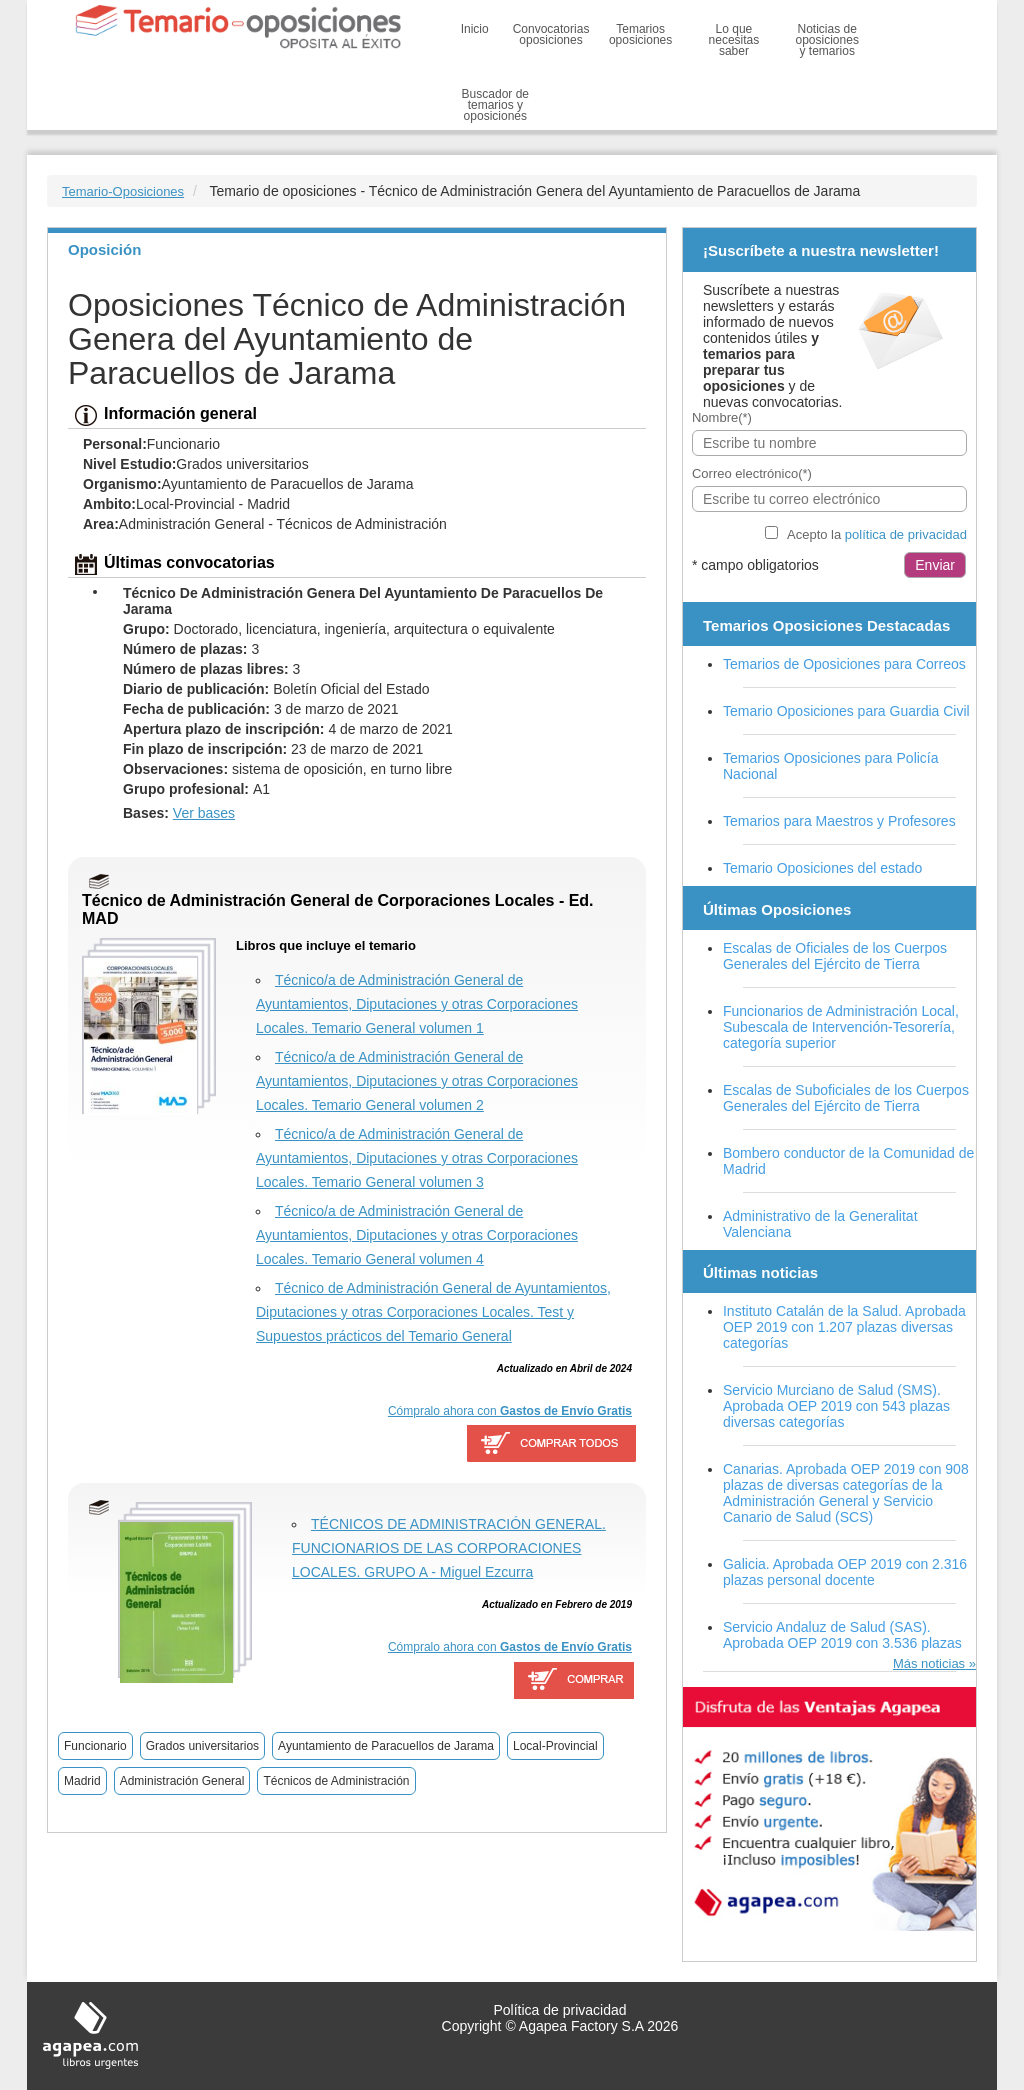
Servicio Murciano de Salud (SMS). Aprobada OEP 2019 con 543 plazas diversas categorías (836, 1406)
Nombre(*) (722, 417)
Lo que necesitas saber (734, 40)
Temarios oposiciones (640, 34)
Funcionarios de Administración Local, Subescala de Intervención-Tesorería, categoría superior (841, 1027)
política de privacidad (906, 534)
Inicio (475, 29)
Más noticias (929, 1663)
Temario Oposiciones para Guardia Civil (846, 711)
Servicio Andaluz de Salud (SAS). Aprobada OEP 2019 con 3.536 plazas (842, 1635)
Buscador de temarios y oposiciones (495, 105)
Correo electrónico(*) (752, 473)
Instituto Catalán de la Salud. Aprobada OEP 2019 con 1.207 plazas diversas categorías (844, 1327)
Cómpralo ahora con (510, 1411)
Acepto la (877, 534)
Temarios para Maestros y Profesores (839, 821)
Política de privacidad (559, 2010)
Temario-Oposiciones (123, 191)
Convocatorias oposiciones (551, 34)
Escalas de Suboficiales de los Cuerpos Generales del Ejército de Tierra (846, 1098)
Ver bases (204, 813)
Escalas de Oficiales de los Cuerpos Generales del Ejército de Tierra (835, 956)
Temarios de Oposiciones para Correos (844, 664)
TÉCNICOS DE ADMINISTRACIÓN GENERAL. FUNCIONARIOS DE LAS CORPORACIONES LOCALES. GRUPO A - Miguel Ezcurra (449, 1548)
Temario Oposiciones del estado (822, 868)
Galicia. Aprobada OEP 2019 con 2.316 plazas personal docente (845, 1572)
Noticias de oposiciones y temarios (827, 40)
